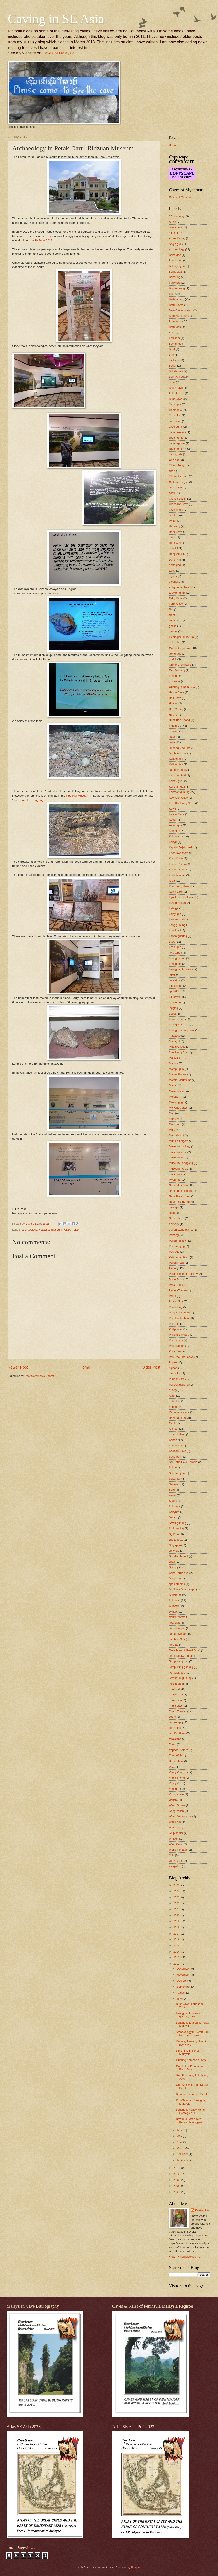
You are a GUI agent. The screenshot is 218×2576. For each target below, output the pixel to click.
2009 (176, 2180)
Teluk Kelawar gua (180, 1655)
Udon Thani (176, 1761)
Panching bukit (178, 1240)
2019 (176, 1921)
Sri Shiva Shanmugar (182, 1589)
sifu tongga (176, 1539)
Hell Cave (175, 698)
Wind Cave (176, 1844)
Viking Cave (176, 1794)
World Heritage (178, 1849)
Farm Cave (176, 603)
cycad (172, 520)
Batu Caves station (180, 310)
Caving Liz (202, 2210)
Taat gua (174, 1622)
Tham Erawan (177, 1711)
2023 (176, 1897)
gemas (173, 631)
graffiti (173, 659)
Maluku (173, 1063)
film (171, 609)
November (183, 1974)
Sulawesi (174, 1600)
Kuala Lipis (176, 891)
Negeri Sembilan (179, 1201)
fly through (175, 620)
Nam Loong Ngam (180, 1190)
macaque (175, 1035)
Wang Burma (177, 1805)
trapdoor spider (178, 1750)
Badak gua (175, 260)
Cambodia (175, 410)
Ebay (172, 570)
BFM (172, 349)
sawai (172, 1495)
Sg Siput (174, 1534)
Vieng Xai (175, 1783)
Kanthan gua (177, 786)
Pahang (174, 1235)
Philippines (175, 1329)
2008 (176, 2185)
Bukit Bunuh (176, 393)
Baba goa (175, 255)
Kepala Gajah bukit (181, 847)
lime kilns (175, 980)
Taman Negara (178, 1633)
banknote (175, 282)
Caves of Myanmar (180, 197)
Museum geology (179, 1146)
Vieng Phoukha (178, 1772)
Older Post (151, 1367)
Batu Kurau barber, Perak (192, 2094)
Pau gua (174, 1251)
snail (172, 1561)
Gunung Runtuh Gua (182, 687)
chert (172, 471)
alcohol (173, 232)
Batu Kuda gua (178, 315)
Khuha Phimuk (178, 864)
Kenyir (173, 842)
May (180, 2136)
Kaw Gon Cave (178, 797)
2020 (176, 1915)
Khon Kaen (176, 858)
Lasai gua (175, 947)
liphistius (174, 991)
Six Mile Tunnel (178, 1556)
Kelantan (174, 830)
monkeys (174, 1118)
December (183, 1968)
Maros (173, 1085)
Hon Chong (176, 709)
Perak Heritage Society (183, 1273)
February (183, 2154)
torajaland (175, 1739)
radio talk (174, 1401)
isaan (172, 736)
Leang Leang (177, 958)
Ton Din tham (177, 1733)
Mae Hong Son (178, 1052)
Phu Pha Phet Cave (181, 1357)
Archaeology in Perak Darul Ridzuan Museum (193, 2033)
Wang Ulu (175, 1827)
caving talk (175, 454)
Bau (171, 332)
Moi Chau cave (178, 1107)
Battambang (176, 299)
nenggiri (174, 1207)
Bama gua (175, 271)
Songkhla (175, 1578)
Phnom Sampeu (179, 1334)
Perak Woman (178, 1290)
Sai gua (174, 1467)
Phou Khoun (176, 1345)
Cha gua (174, 459)
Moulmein (175, 1124)
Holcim (173, 703)
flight (172, 614)
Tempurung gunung (181, 1667)
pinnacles (175, 1373)
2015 (176, 1945)
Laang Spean (177, 902)
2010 (176, 2173)
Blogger (136, 2567)
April (180, 2142)
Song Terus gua (179, 1572)
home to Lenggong (31, 800)
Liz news (174, 996)
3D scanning (177, 216)
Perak (75, 1229)
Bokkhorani (176, 371)
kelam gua (175, 825)
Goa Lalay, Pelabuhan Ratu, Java (189, 2067)
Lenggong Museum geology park (188, 2015)
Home (85, 1367)
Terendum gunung (180, 1678)
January (182, 2160)
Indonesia (175, 725)
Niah (172, 1212)
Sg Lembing (176, 1528)
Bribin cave (176, 387)
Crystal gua (176, 509)
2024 (176, 1891)
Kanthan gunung (179, 792)
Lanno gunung (178, 936)
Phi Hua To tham (179, 1318)
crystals (174, 515)
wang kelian (176, 1811)
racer (172, 1395)
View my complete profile (184, 2256)
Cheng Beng (177, 465)
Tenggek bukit (177, 1672)
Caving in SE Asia (56, 19)
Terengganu (176, 1683)
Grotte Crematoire (180, 664)
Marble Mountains (180, 1080)
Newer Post (18, 1367)
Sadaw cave (176, 1445)
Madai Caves (177, 1046)
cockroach (175, 487)
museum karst (178, 1152)
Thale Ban (175, 1700)
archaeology (29, 1229)
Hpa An (173, 714)
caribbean (175, 421)
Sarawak (174, 1484)
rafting (173, 1406)
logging (173, 1008)
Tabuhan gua (177, 1628)
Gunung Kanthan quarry (191, 2060)
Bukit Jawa (175, 399)
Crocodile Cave (178, 504)
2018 (176, 1927)
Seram (173, 1517)
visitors (173, 1800)
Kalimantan (176, 764)
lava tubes (175, 952)
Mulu (172, 1129)
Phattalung (175, 1307)
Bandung (174, 277)
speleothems (177, 1584)
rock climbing (177, 1434)
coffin (172, 493)
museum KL (176, 1157)
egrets (173, 576)
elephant (174, 581)
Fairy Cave (175, 598)
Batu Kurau (176, 321)
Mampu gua (176, 1069)
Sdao (172, 1500)
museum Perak (60, 1229)
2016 (176, 1939)
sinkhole (174, 1550)
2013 (176, 1957)
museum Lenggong (181, 1163)
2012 (176, 1963)
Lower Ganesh (178, 1019)
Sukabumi (175, 1595)
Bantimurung (177, 288)
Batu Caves (176, 304)
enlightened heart (180, 587)
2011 (176, 2167)
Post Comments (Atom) (39, 1375)
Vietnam (174, 1788)
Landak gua (176, 919)
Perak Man (175, 1279)
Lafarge (174, 908)
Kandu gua (175, 781)
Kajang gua (176, 758)
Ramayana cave (179, 1412)
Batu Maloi (175, 326)
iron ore (174, 731)
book (172, 382)
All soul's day (177, 238)
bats (171, 293)
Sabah (173, 1439)
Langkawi (175, 930)
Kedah (173, 819)
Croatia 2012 (177, 498)
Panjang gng (177, 1246)
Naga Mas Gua (178, 1185)
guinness (174, 681)
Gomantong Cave (180, 648)
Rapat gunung (178, 1417)
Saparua (174, 1478)
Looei (172, 1013)
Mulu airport (176, 1135)
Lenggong (175, 963)
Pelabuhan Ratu (179, 1257)
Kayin (172, 808)
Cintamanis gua (178, 482)
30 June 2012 (43, 240)
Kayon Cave (176, 814)
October (182, 1980)
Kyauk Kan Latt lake (181, 897)
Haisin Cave (176, 692)
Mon (171, 1113)
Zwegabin (175, 1866)
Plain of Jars (176, 1379)
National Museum (77, 795)
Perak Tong (176, 1284)
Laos (172, 941)
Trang (172, 1744)
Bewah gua (176, 343)
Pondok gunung (179, 1384)
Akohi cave (176, 227)
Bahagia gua (177, 266)
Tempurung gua (178, 1661)
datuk (172, 537)
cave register (177, 443)
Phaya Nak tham (179, 1312)
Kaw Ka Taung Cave (181, 803)
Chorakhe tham (178, 476)
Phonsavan (176, 1340)
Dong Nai (175, 559)
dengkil (173, 548)
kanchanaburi (177, 775)
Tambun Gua (177, 1639)
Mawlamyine (177, 1091)
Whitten (174, 1838)
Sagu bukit (175, 1456)
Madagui (174, 1041)
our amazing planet (181, 1229)
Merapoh (174, 1096)
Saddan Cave (177, 1451)
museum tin (176, 1174)
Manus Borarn (178, 1074)
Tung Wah (175, 1755)
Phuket (173, 1362)
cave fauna (176, 437)
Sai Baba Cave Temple (183, 1462)
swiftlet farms (177, 1617)
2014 (176, 1951)
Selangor (174, 1506)
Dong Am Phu (177, 554)
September (184, 1986)
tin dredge (175, 1722)
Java (172, 742)
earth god (175, 565)
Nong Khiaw (176, 1218)
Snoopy (174, 1567)
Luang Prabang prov (181, 1030)
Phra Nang (175, 1351)
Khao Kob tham (178, 853)
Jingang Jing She (180, 747)
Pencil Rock (176, 1262)
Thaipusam (176, 1694)
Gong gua (175, 653)
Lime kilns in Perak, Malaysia (188, 2052)
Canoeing (175, 415)
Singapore (175, 1545)
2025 (176, 1885)
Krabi (172, 880)
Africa (172, 221)
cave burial (175, 426)
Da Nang (174, 526)
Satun (172, 1489)
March (181, 2148)
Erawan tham (177, 592)
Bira (171, 354)
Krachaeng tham (179, 886)
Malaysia (44, 1229)
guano (173, 675)
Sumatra (174, 1606)
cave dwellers (177, 432)
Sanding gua (177, 1473)
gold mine (175, 642)
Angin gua (175, 244)
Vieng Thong (177, 1777)
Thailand (174, 1689)
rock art (173, 1428)
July (179, 1998)
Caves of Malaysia (58, 53)
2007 (176, 2192)
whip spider (176, 1833)
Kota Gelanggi (178, 869)
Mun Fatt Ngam (178, 1141)
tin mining (175, 1727)
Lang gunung (177, 925)
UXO (172, 1766)
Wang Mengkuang (180, 1816)
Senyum (174, 1512)
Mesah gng (176, 1102)
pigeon (173, 1368)
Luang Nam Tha (179, 1024)
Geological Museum (181, 637)
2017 (176, 1933)
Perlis (172, 1296)
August (181, 1992)
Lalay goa (175, 914)
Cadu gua (175, 404)
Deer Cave (175, 542)
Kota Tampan (177, 875)
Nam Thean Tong (179, 1196)
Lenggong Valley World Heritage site (190, 2111)
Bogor (172, 365)
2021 (176, 1909)
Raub (172, 1423)
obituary (174, 1224)
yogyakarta (176, 1860)
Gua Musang (177, 670)
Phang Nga (176, 1301)
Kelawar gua (177, 836)
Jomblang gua (178, 753)
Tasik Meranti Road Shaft (184, 1650)
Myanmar (175, 1179)
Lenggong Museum (181, 969)
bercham (174, 338)
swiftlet (173, 1611)
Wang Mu (175, 1821)
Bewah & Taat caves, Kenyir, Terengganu (189, 2120)
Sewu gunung (177, 1523)
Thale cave (176, 1705)
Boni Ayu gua (177, 376)
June (180, 2130)
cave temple (176, 448)
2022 (176, 1903)
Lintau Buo (175, 985)
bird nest (174, 360)
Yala (171, 1855)
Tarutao (173, 1644)
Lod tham (175, 1002)
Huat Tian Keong (179, 720)
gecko (172, 626)
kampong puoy (178, 769)
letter (172, 975)
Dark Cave (175, 532)
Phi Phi (173, 1323)
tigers (172, 1716)
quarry (173, 1390)
